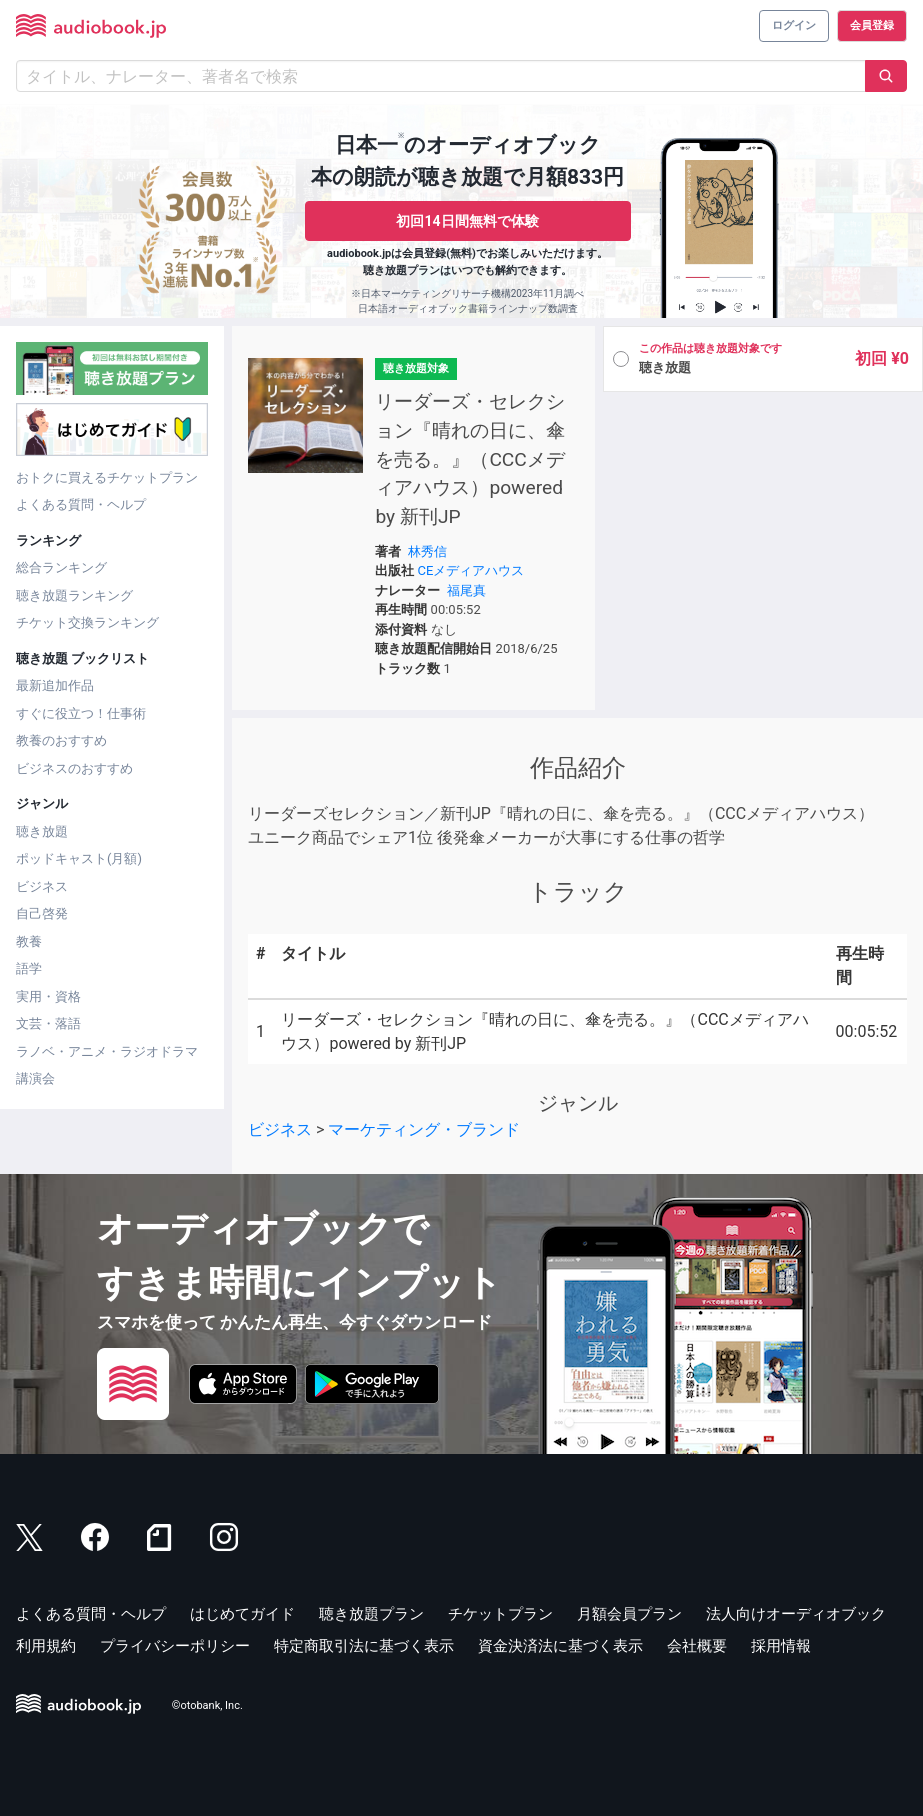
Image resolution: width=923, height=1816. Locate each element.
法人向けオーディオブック (796, 1614)
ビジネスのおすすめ (74, 768)
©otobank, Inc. (207, 1705)
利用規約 (46, 1646)
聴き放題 (42, 831)
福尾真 (466, 590)
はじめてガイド (242, 1614)
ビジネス (42, 886)
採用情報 (781, 1646)
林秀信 (427, 551)
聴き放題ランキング (74, 595)
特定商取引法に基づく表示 (364, 1646)
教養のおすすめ (61, 740)
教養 (29, 941)
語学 (29, 968)
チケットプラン (500, 1614)
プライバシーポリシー (175, 1646)
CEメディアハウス (471, 570)
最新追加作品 (55, 685)
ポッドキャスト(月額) (79, 858)
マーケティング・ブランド (424, 1129)
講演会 (35, 1078)
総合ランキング (61, 567)
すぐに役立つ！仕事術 (81, 713)
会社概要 (697, 1646)
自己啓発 (42, 913)
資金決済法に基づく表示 (560, 1646)
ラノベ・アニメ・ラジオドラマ (107, 1051)
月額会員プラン (629, 1614)
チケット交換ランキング (87, 622)
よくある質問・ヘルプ (81, 504)
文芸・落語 (48, 1023)
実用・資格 (48, 996)
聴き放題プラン (371, 1614)
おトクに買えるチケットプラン (107, 477)
